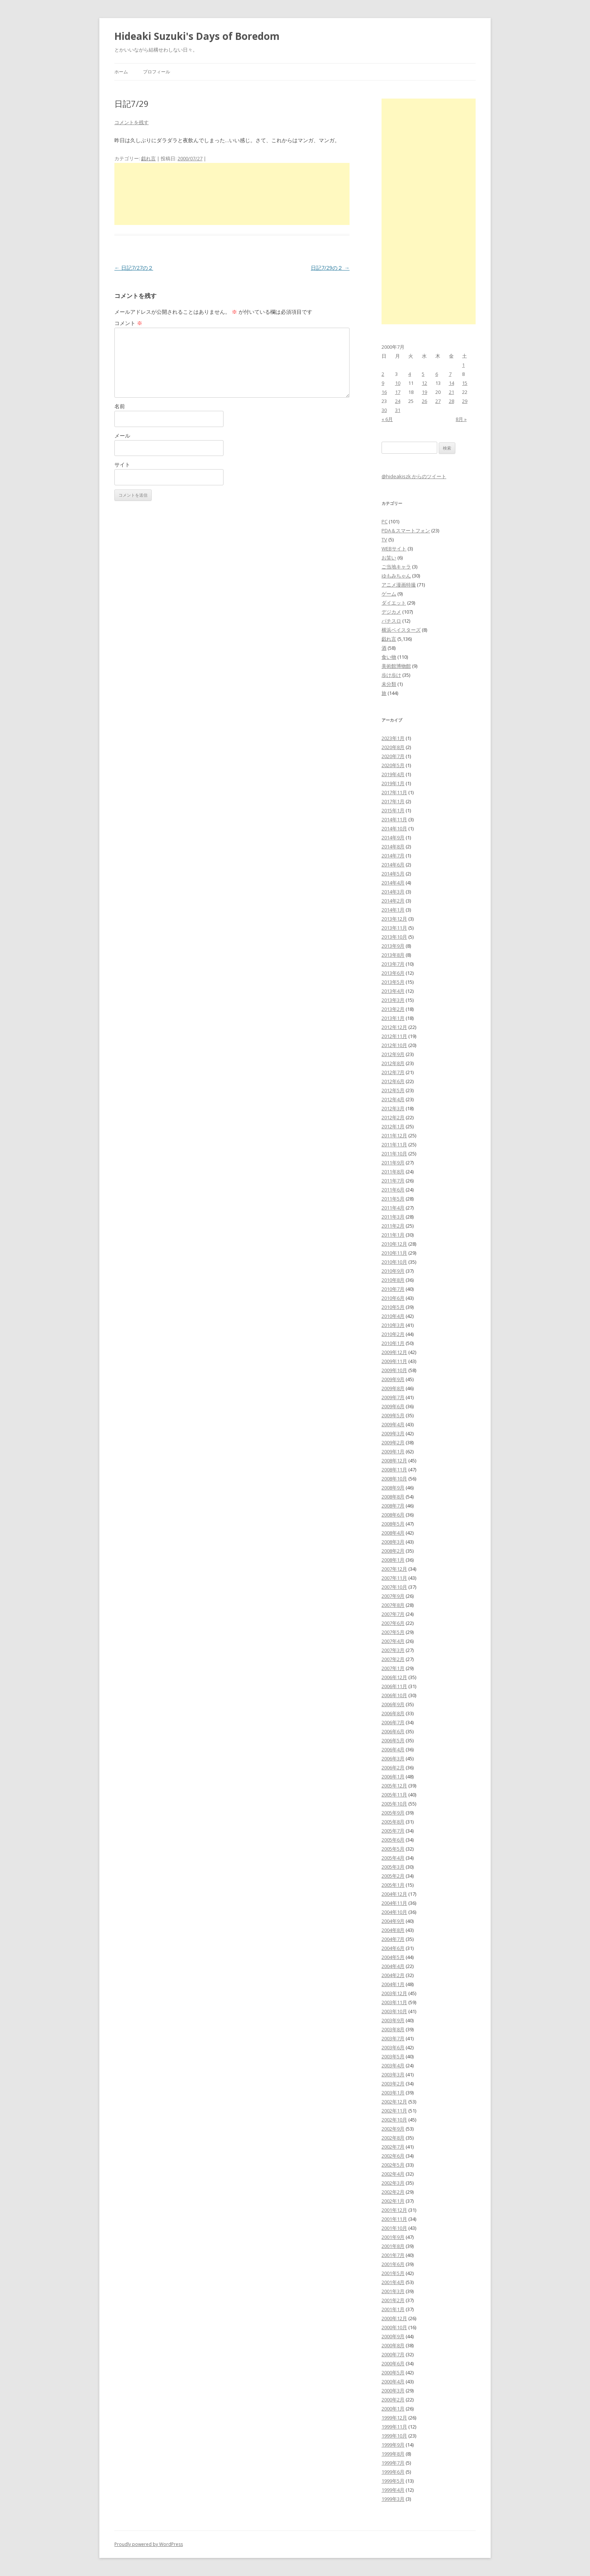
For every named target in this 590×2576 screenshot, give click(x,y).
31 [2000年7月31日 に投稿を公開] (397, 410)
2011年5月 (393, 1198)
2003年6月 (393, 2047)
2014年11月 (394, 819)
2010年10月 (394, 1261)
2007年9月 (393, 1596)
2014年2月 (393, 900)
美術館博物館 (396, 666)
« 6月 (387, 419)
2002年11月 (394, 2110)
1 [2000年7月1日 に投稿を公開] (463, 365)
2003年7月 (393, 2038)
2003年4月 (393, 2065)
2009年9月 (393, 1379)
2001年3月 (393, 2291)
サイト (122, 464)
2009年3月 (393, 1433)
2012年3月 (393, 1108)
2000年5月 (393, 2372)
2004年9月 (393, 1921)
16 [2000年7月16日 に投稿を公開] (384, 392)
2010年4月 (393, 1316)
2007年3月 (393, 1650)
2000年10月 (394, 2327)
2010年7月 (393, 1289)
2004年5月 (393, 1957)
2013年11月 (394, 927)
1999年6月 (393, 2471)
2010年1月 (393, 1343)
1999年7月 (393, 2462)
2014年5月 (393, 873)
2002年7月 (393, 2146)
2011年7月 (393, 1180)
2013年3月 (393, 1000)
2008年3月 (393, 1541)
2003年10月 (394, 2011)
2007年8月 (393, 1605)
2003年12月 (394, 1993)
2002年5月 (393, 2164)
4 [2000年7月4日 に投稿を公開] (409, 374)
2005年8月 (393, 1821)
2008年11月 (394, 1469)
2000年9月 (393, 2336)
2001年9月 (393, 2237)
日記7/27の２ (133, 267)
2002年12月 (394, 2101)
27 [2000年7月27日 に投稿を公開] (438, 401)
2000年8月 (393, 2345)
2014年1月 (393, 909)
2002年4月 (393, 2173)
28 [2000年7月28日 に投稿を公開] (451, 401)
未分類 (389, 684)
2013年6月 (393, 973)
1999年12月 (394, 2417)
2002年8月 (393, 2137)
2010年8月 (393, 1280)
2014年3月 (393, 891)
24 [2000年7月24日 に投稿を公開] (397, 401)
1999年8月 (393, 2453)
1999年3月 (393, 2498)
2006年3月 (393, 1758)
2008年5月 (393, 1523)
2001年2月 (393, 2300)
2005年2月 (393, 1875)
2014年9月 (393, 837)
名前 (119, 406)
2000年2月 (393, 2399)
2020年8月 (393, 747)
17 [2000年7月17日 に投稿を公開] (397, 392)
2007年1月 (393, 1668)
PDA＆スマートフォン (406, 530)
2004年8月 (393, 1930)
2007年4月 (393, 1641)
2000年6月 (393, 2363)
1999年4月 (393, 2489)
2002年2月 (393, 2191)
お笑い (389, 557)
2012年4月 (393, 1099)
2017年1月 (393, 801)
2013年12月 (394, 918)
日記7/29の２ (330, 267)
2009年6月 (393, 1406)
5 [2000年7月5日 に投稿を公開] (423, 374)
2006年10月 (394, 1695)
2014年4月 (393, 882)
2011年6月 (393, 1189)
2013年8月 (393, 954)
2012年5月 (393, 1090)
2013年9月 (393, 945)
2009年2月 (393, 1442)
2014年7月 (393, 855)
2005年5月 (393, 1848)
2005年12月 (394, 1785)
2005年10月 (394, 1803)
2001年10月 (394, 2228)
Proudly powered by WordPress (148, 2544)
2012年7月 (393, 1072)
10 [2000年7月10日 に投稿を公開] (397, 383)
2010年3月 (393, 1325)
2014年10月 (394, 828)
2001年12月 (394, 2210)
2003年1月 (393, 2092)
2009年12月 (394, 1352)
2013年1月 (393, 1018)
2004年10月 (394, 1912)
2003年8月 (393, 2029)
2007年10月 (394, 1587)
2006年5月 (393, 1740)
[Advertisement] (232, 194)
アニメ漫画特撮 (399, 584)
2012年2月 (393, 1117)
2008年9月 (393, 1487)
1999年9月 (393, 2444)
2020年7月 (393, 756)
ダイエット (394, 602)
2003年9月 (393, 2020)
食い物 (389, 656)
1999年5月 (393, 2480)
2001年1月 (393, 2309)
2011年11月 (394, 1144)
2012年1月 (393, 1126)
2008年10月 (394, 1478)
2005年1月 (393, 1884)
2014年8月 (393, 846)
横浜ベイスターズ (401, 629)
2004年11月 (394, 1903)
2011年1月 (393, 1234)
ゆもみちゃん (396, 575)
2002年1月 (393, 2201)
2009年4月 (393, 1424)
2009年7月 (393, 1397)
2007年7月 (393, 1614)
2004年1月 (393, 1984)
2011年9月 (393, 1162)
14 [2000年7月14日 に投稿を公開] (451, 383)
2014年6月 (393, 864)
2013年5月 (393, 982)
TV (384, 539)
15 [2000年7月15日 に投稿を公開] (464, 383)
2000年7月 (393, 2354)
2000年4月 (393, 2381)
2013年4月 (393, 991)
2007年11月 (394, 1577)
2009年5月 (393, 1415)
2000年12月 (394, 2318)
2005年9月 (393, 1812)
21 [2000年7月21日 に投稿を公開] (451, 392)
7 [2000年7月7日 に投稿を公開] (450, 374)
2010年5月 (393, 1307)
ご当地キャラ (396, 566)
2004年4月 (393, 1966)
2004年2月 (393, 1975)
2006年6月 (393, 1731)
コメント (128, 323)
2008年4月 (393, 1532)
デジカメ (391, 611)
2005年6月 (393, 1839)
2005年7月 (393, 1830)
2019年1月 (393, 783)
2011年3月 (393, 1216)
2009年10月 (394, 1370)
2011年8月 (393, 1171)
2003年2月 (393, 2083)
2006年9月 (393, 1704)
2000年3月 (393, 2390)
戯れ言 (148, 158)
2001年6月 (393, 2264)
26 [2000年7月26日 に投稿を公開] (424, 401)
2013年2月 (393, 1009)
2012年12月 (394, 1027)
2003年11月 (394, 2002)
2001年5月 (393, 2273)
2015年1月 (393, 810)
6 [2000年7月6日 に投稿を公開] (436, 374)
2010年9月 (393, 1270)
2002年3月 (393, 2182)
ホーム (121, 71)
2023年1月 (393, 738)
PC (385, 521)
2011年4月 (393, 1207)
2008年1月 (393, 1559)
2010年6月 (393, 1298)
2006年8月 (393, 1713)
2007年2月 (393, 1659)
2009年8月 (393, 1388)
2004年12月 (394, 1894)
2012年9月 (393, 1054)
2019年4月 (393, 774)
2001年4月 (393, 2282)
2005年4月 (393, 1857)
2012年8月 (393, 1063)
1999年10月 (394, 2435)
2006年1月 (393, 1776)
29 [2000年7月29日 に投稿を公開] (464, 401)
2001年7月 (393, 2255)
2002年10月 (394, 2119)
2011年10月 (394, 1153)
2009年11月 (394, 1361)
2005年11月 (394, 1794)
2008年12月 (394, 1460)
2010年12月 (394, 1243)
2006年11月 (394, 1686)
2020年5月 (393, 765)
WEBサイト (394, 548)
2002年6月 (393, 2155)
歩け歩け (391, 675)
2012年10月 (394, 1045)
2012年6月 (393, 1081)
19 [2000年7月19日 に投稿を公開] (424, 392)
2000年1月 (393, 2408)
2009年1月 (393, 1451)
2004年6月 (393, 1948)
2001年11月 (394, 2219)
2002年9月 (393, 2128)
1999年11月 (394, 2426)
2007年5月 (393, 1632)
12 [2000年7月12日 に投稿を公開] (424, 383)
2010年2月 (393, 1334)
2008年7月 (393, 1505)
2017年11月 (394, 792)
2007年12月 (394, 1568)
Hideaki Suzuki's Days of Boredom (197, 36)
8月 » (461, 419)
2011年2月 (393, 1225)
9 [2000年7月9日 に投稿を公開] (383, 383)
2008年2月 (393, 1550)
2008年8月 (393, 1496)
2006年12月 (394, 1677)
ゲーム (389, 593)
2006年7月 (393, 1722)
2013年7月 (393, 963)
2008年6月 (393, 1514)
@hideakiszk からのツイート (414, 476)
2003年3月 (393, 2074)
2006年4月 (393, 1749)
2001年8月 (393, 2246)
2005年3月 (393, 1866)
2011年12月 (394, 1135)
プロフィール (156, 71)
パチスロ (391, 620)
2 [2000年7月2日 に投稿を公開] (383, 374)
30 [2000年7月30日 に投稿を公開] (384, 410)
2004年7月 (393, 1939)
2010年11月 (394, 1252)
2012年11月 (394, 1036)
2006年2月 (393, 1767)
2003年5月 (393, 2056)
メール (122, 435)
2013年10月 (394, 936)
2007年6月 (393, 1623)
